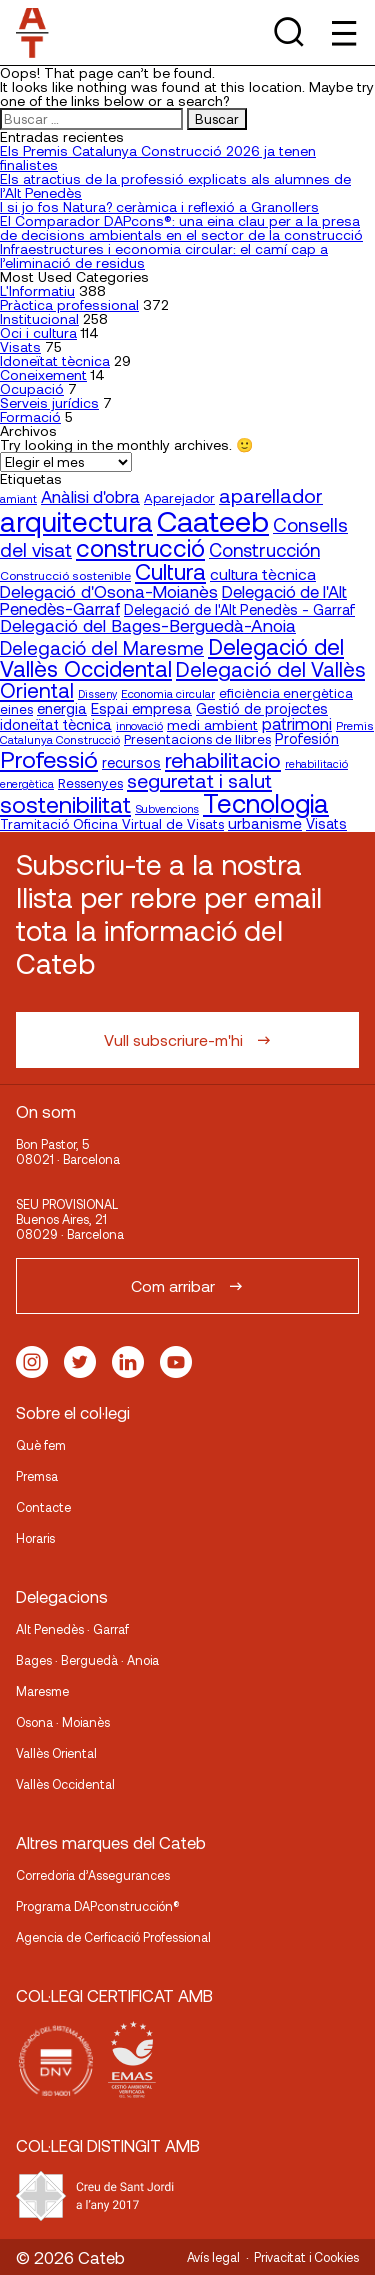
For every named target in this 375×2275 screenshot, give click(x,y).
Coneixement (43, 374)
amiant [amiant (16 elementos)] (18, 498)
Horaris (35, 1538)
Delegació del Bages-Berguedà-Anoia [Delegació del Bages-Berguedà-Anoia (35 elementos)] (148, 625)
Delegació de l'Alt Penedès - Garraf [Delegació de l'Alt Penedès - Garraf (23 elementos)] (239, 609)
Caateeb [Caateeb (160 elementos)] (213, 520)
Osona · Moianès (63, 1722)
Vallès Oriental (56, 1753)
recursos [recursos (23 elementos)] (131, 762)
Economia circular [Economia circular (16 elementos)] (168, 693)
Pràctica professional (69, 304)
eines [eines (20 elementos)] (16, 709)
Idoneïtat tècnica (55, 360)
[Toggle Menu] (342, 32)
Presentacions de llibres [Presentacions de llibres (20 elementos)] (197, 739)
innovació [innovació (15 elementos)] (139, 725)
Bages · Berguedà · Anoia (87, 1660)
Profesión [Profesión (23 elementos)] (307, 738)
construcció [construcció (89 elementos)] (140, 547)
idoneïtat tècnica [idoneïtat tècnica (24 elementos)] (56, 724)
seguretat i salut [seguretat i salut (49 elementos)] (199, 780)
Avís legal (213, 2257)
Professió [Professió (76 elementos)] (49, 758)
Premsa (37, 1476)
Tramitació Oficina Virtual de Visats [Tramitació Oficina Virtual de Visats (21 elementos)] (112, 823)
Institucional (39, 318)
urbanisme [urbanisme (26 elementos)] (265, 823)
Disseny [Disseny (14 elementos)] (97, 693)
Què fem (41, 1445)
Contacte (43, 1507)
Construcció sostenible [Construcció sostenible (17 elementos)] (65, 575)
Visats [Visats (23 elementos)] (326, 823)
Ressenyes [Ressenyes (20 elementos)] (90, 783)
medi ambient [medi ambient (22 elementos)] (212, 724)
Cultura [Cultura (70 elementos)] (170, 571)
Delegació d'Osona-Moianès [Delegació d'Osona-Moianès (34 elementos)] (109, 591)
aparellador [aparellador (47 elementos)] (271, 495)
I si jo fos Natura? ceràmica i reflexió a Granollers (159, 206)
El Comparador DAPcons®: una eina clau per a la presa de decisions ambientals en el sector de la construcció (181, 227)
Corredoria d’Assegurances (93, 1875)
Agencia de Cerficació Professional (113, 1937)
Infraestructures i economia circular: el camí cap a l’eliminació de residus (164, 255)
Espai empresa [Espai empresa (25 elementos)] (141, 708)
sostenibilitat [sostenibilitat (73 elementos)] (65, 804)
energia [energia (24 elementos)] (62, 708)
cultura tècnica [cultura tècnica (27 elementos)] (263, 573)
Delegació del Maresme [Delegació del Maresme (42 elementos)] (102, 647)
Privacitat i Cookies (306, 2257)
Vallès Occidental (65, 1784)
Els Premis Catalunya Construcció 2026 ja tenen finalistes (158, 157)
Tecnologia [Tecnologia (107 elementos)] (266, 802)
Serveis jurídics (49, 402)
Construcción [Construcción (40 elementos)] (264, 550)
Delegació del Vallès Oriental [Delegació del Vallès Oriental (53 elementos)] (182, 679)
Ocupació (32, 388)
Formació (30, 416)
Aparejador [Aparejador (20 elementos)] (179, 498)
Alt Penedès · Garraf (72, 1629)
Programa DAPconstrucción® (98, 1906)
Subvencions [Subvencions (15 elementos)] (167, 808)
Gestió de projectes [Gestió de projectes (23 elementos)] (262, 708)
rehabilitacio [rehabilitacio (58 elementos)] (223, 759)
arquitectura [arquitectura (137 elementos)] (76, 521)
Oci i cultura (38, 332)
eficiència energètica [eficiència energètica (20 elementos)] (286, 693)
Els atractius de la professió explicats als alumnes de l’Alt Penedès (175, 185)
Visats (20, 346)
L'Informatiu (37, 290)
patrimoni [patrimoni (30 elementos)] (297, 723)
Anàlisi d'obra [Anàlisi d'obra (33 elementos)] (90, 496)
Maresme (42, 1691)
